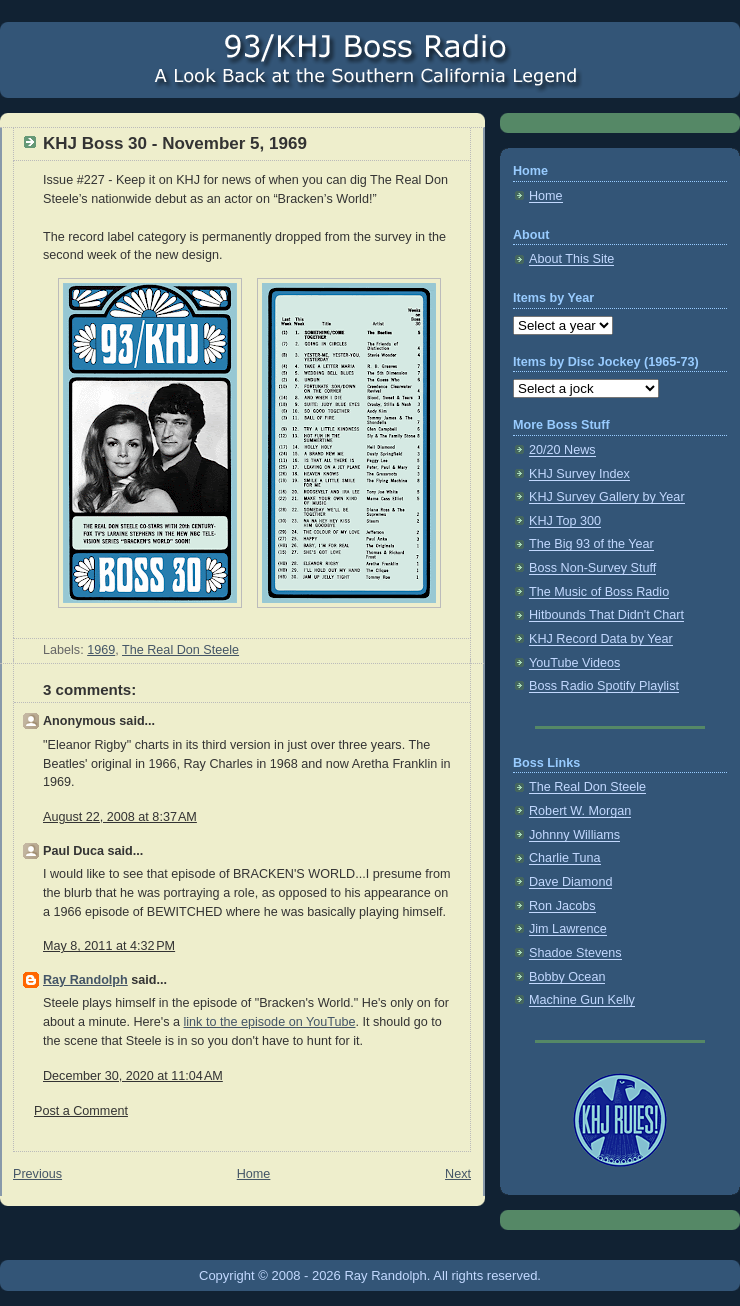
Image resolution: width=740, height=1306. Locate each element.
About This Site (571, 259)
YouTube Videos (574, 663)
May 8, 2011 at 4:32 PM (109, 946)
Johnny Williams (574, 835)
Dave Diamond (570, 882)
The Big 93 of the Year (591, 544)
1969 (101, 650)
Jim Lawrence (568, 929)
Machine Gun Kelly (582, 1000)
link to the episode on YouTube (270, 1022)
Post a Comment (81, 1111)
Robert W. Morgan (580, 811)
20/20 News (562, 450)
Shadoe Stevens (575, 953)
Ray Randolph (85, 980)
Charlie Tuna (565, 858)
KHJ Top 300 (565, 521)
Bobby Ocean (567, 977)
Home (254, 1174)
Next (458, 1174)
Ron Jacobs (562, 906)
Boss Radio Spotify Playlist (604, 686)
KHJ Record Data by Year (601, 639)
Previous (37, 1174)
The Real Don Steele (180, 650)
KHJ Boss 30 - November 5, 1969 (175, 143)
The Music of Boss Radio (599, 592)
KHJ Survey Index (579, 474)
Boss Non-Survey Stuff (592, 568)
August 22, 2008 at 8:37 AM (120, 817)
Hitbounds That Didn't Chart (606, 615)
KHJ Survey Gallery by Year (607, 497)
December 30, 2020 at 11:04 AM (133, 1076)
